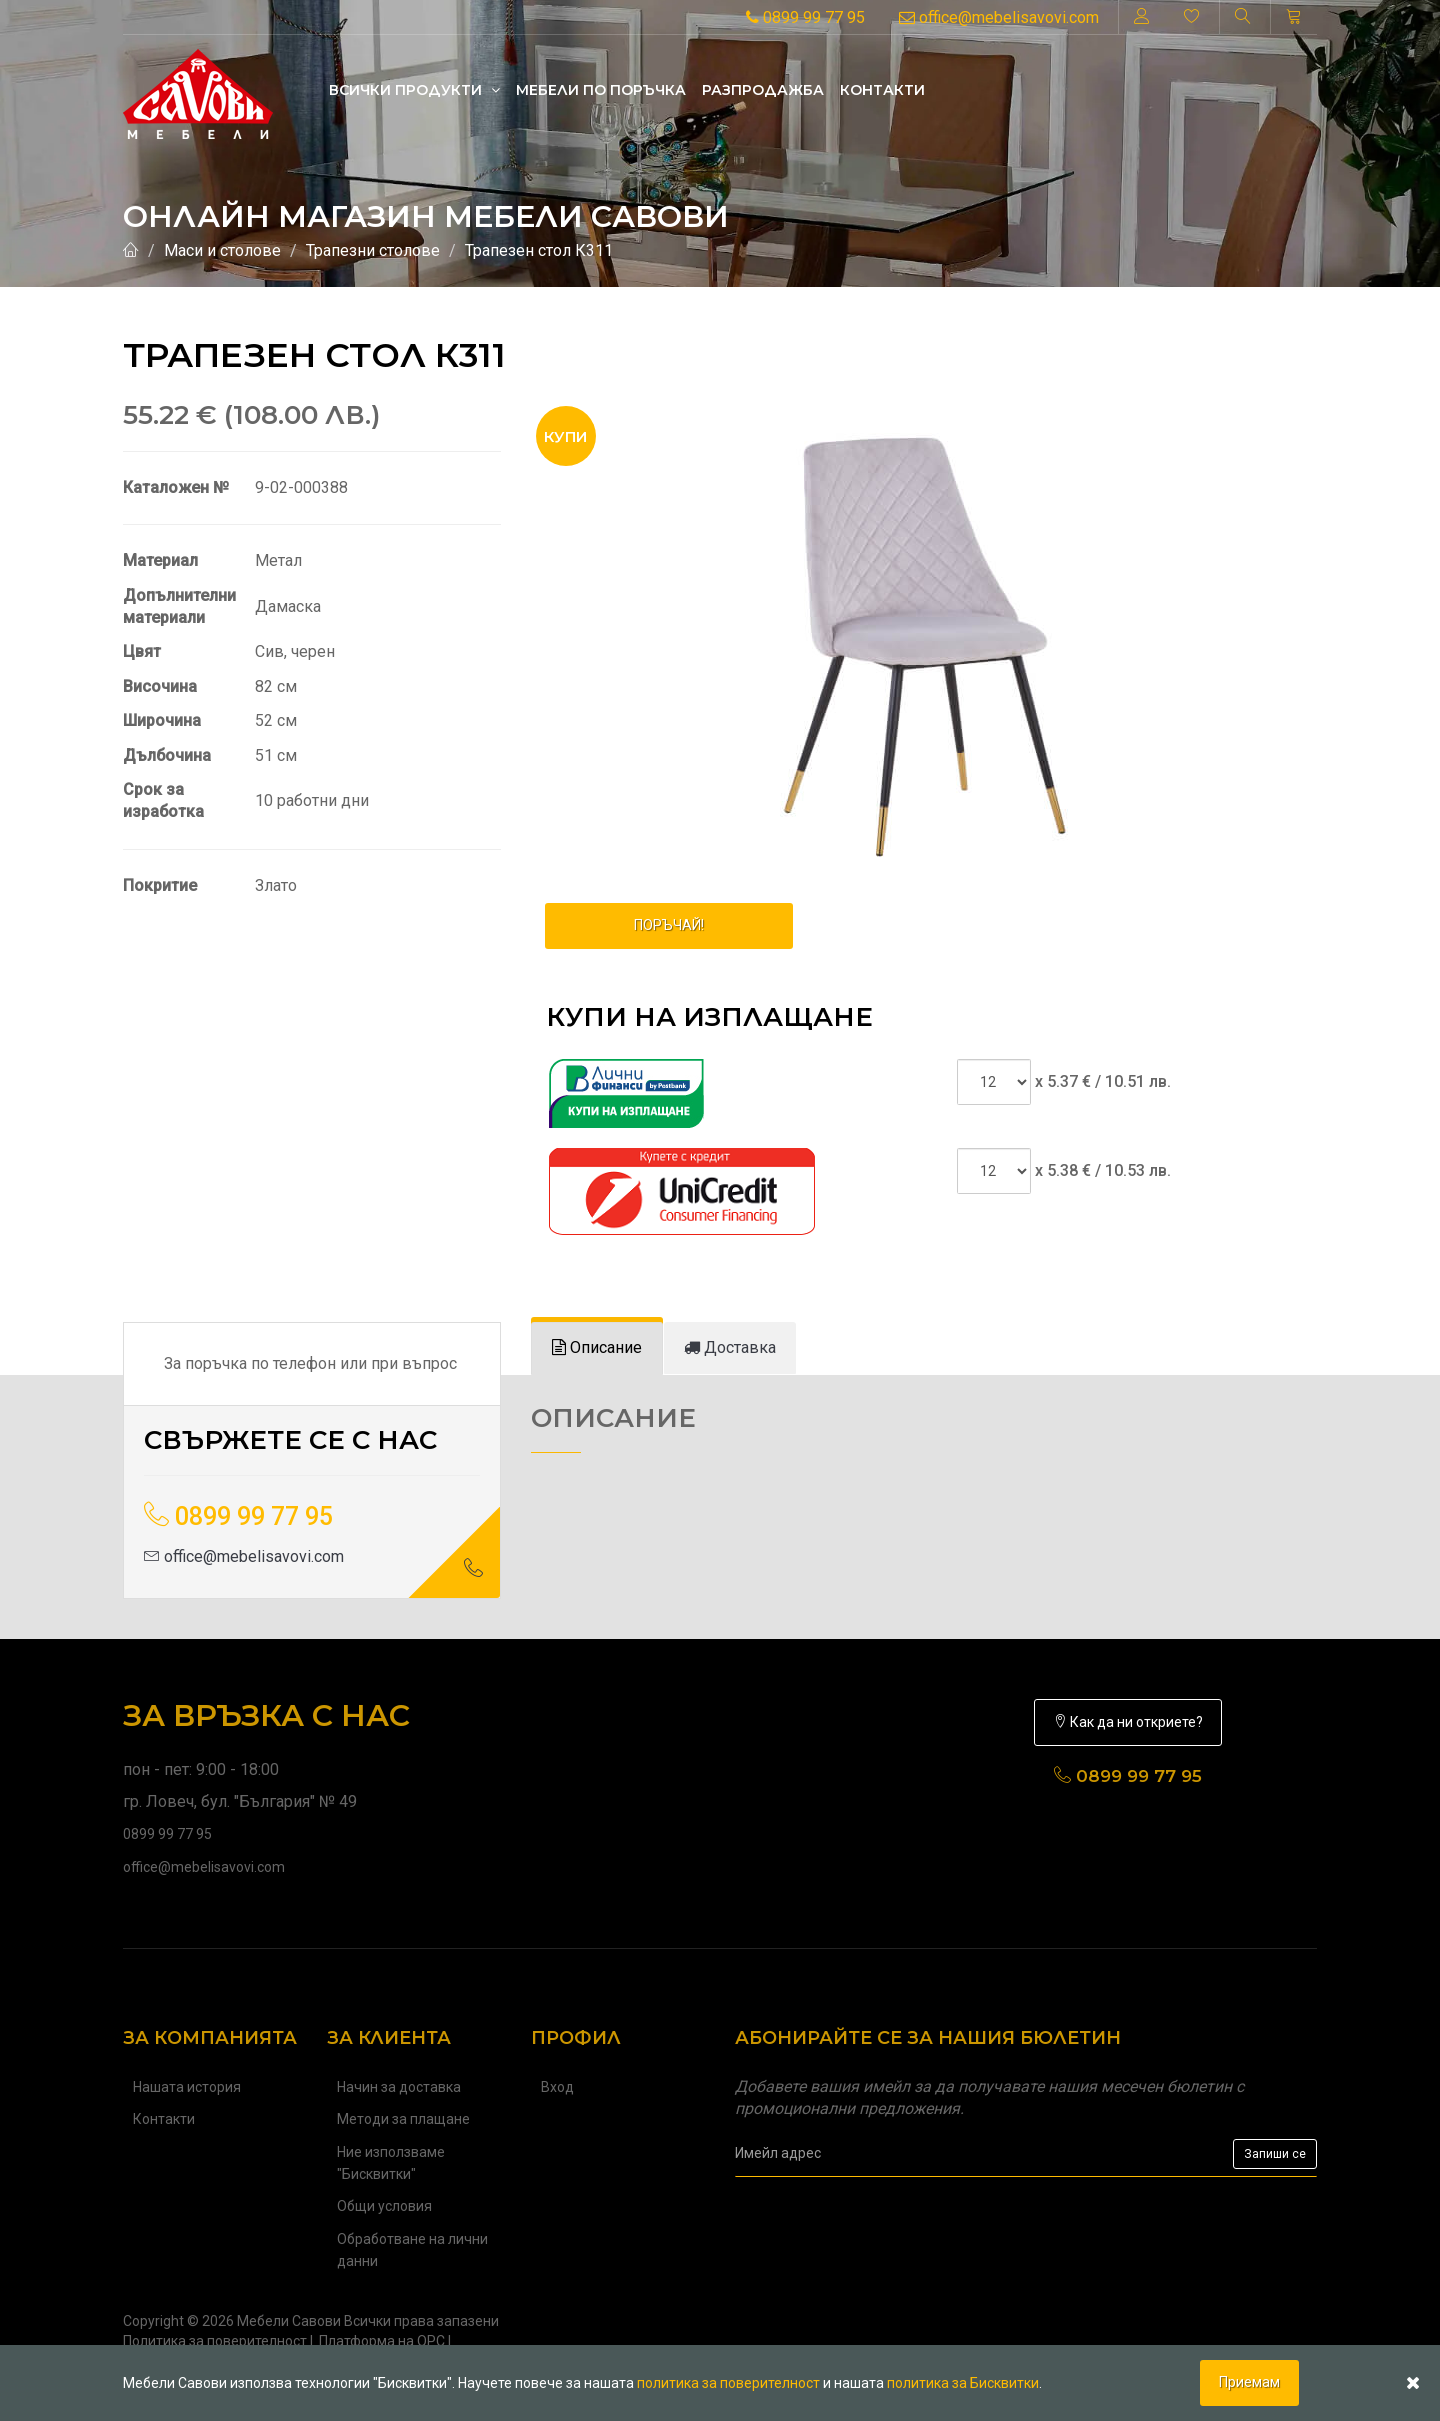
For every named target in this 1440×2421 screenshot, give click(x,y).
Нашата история (187, 2087)
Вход (557, 2087)
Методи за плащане (403, 2119)
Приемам (1249, 2382)
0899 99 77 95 (805, 17)
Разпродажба (763, 90)
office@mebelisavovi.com (999, 17)
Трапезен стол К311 (539, 250)
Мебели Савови (289, 2321)
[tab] (597, 1348)
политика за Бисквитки (963, 2383)
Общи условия (384, 2206)
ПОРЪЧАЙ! (669, 925)
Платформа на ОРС (382, 2341)
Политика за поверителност (215, 2341)
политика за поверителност (728, 2383)
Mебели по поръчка (601, 90)
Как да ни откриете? (1128, 1722)
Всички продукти (414, 90)
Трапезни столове (373, 250)
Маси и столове (222, 250)
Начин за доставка (399, 2087)
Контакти (882, 90)
